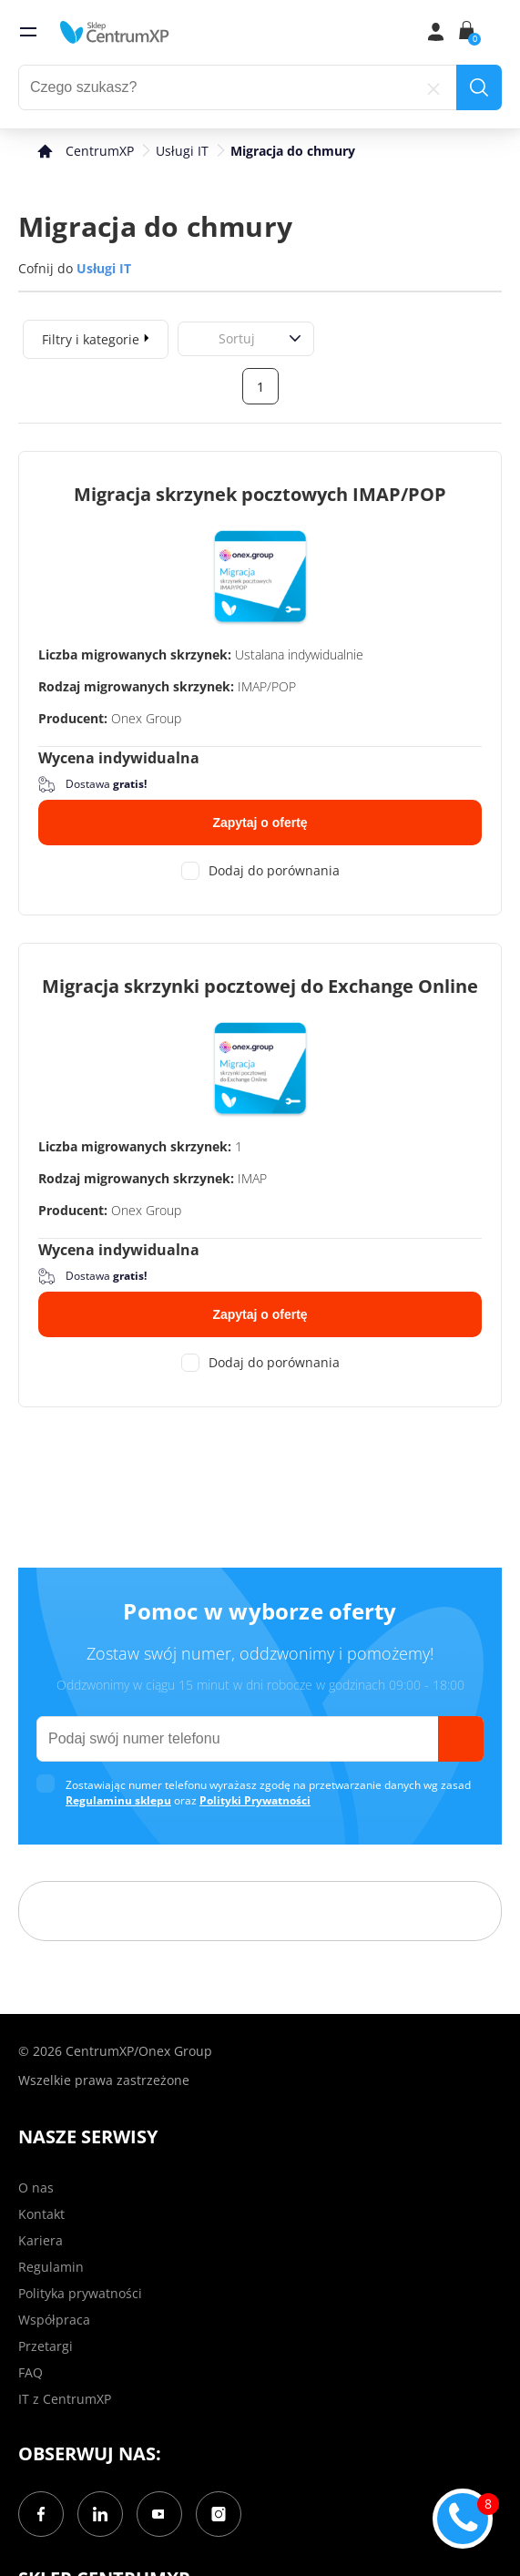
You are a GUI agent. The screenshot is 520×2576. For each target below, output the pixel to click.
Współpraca (54, 2319)
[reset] (433, 87)
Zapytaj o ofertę (259, 822)
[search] (479, 87)
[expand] (146, 337)
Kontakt (41, 2214)
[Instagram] (218, 2514)
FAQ (30, 2372)
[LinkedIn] (100, 2514)
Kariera (40, 2240)
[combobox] (198, 338)
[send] (461, 1739)
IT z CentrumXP (64, 2398)
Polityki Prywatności (255, 1800)
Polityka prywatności (80, 2293)
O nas (36, 2187)
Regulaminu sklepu (118, 1800)
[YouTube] (159, 2514)
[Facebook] (41, 2514)
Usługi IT (182, 150)
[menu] (28, 31)
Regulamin (51, 2266)
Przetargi (45, 2346)
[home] (114, 32)
